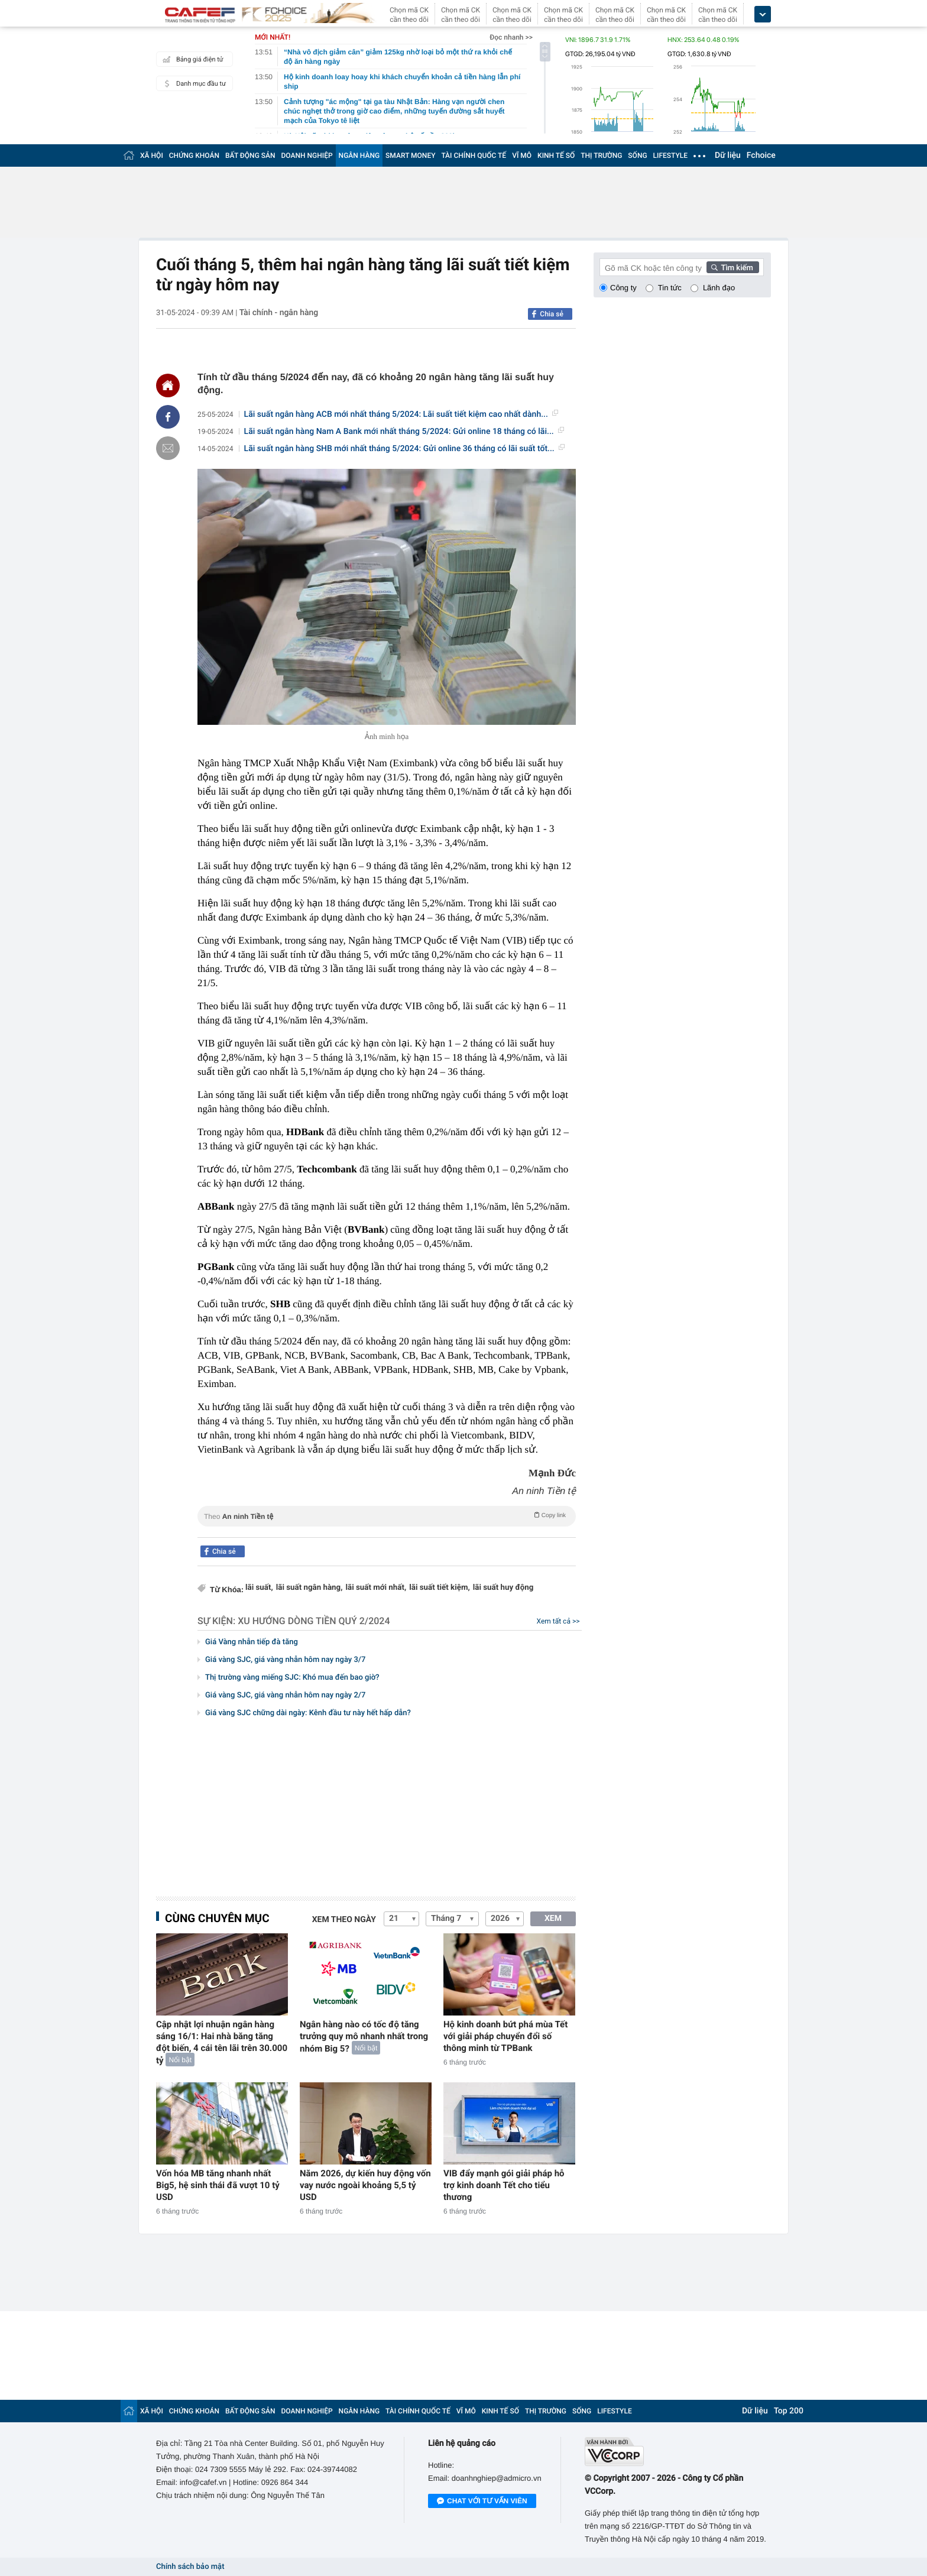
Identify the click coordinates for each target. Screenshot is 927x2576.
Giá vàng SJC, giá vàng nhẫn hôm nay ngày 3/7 (285, 1659)
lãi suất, (259, 1587)
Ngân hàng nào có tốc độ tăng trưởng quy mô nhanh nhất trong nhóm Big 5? (364, 2036)
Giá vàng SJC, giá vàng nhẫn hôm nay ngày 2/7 (285, 1695)
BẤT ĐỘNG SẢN (250, 155)
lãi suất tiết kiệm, (439, 1587)
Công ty (623, 287)
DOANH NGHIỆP (307, 155)
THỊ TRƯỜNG (601, 155)
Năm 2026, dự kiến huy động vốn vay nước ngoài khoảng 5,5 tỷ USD (365, 2185)
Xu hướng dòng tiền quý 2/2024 (314, 1620)
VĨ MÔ (521, 155)
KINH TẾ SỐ (556, 155)
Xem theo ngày (344, 1919)
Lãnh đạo (719, 287)
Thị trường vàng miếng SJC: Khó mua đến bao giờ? (292, 1677)
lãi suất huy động (503, 1587)
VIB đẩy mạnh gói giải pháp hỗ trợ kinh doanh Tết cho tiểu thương (504, 2185)
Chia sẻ (551, 314)
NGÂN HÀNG (359, 155)
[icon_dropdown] (762, 14)
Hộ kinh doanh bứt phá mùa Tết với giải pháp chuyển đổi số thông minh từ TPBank (505, 2036)
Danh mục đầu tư (193, 83)
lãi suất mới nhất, (375, 1587)
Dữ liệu (728, 155)
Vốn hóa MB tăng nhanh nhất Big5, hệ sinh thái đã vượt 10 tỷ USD (218, 2185)
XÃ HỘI (151, 155)
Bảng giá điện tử (191, 59)
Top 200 (788, 2411)
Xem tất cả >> (558, 1621)
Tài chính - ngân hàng (279, 312)
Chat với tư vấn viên (482, 2501)
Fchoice (761, 155)
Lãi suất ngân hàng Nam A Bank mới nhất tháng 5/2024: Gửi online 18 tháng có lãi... (404, 431)
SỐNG (637, 155)
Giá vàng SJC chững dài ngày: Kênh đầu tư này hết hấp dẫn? (308, 1713)
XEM (553, 1918)
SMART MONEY (410, 155)
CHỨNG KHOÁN (194, 155)
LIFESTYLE (670, 155)
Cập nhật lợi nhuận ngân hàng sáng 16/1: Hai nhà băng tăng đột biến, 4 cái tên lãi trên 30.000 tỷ (221, 2042)
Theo (386, 1515)
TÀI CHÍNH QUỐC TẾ (473, 155)
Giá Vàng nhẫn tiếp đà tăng (251, 1642)
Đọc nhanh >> (511, 37)
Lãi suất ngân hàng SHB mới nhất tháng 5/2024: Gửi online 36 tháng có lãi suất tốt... (404, 448)
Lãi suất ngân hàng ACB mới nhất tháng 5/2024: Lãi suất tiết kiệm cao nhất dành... (401, 414)
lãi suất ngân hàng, (309, 1587)
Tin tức (670, 287)
